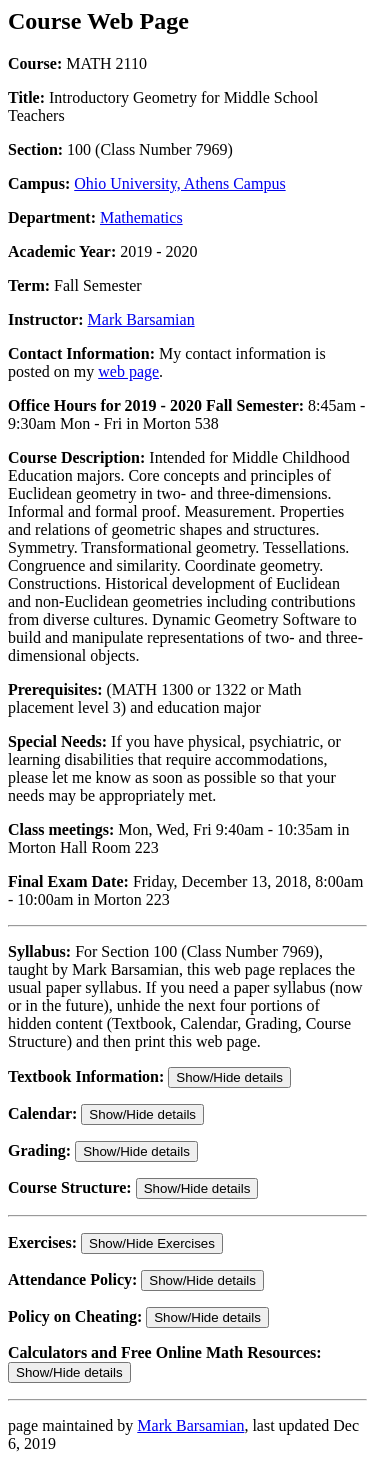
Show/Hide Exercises (152, 1243)
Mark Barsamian (141, 319)
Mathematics (141, 217)
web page (128, 371)
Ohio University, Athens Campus (179, 183)
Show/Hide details (229, 1077)
